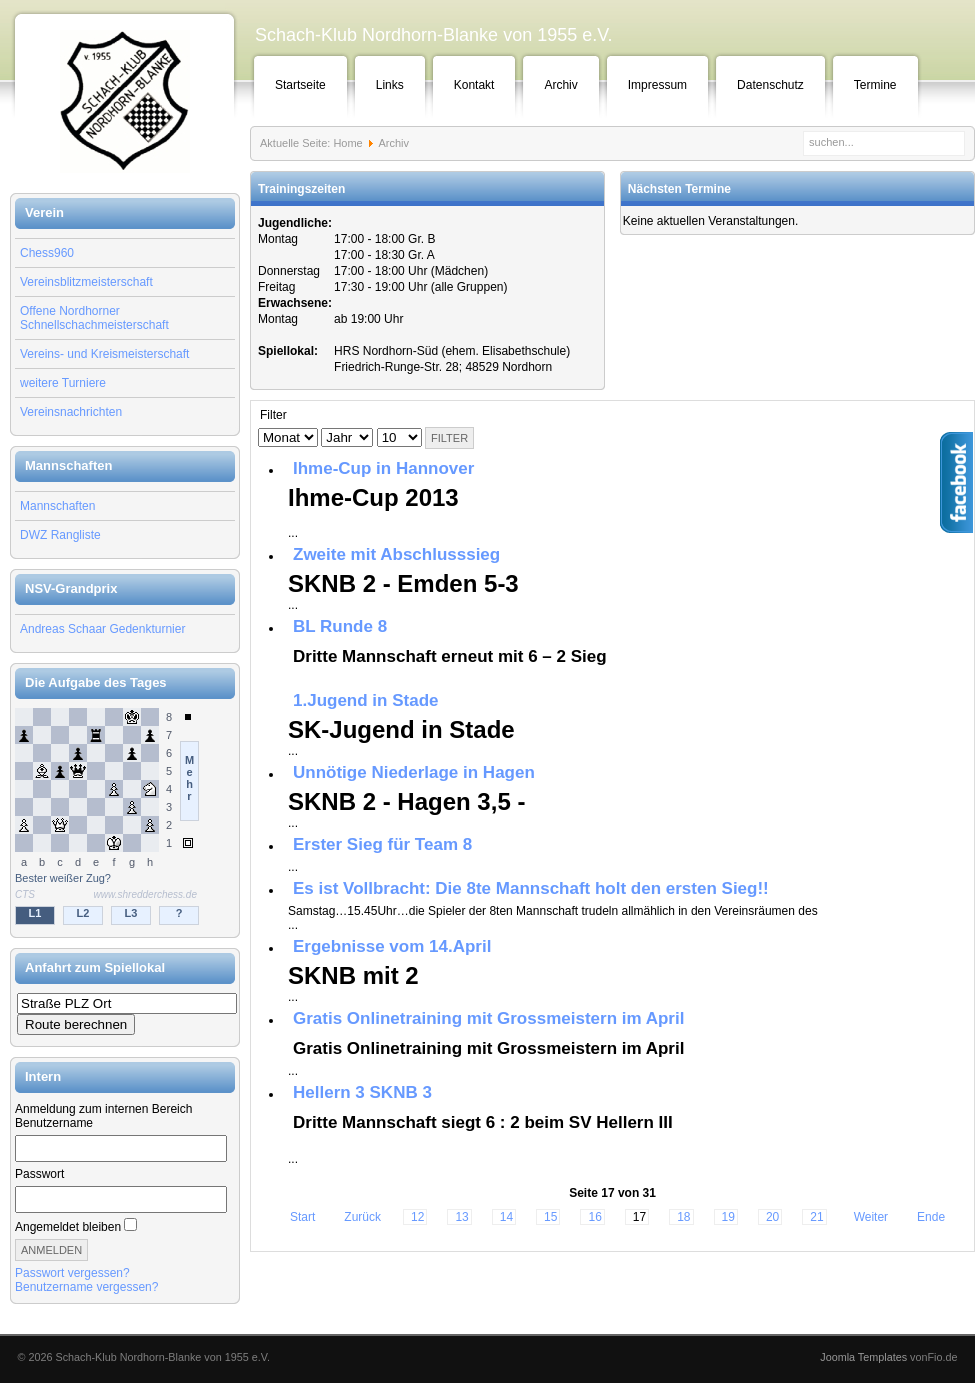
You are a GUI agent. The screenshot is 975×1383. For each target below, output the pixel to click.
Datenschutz (770, 85)
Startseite (300, 85)
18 (683, 1217)
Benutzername (54, 1123)
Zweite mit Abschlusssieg (396, 554)
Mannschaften (57, 506)
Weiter (871, 1217)
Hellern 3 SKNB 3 (362, 1092)
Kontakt (474, 85)
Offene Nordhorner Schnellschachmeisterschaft (94, 318)
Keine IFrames (125, 818)
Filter (449, 438)
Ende (931, 1217)
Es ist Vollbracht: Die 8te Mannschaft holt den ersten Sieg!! (531, 888)
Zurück (362, 1217)
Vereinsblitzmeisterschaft (86, 282)
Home (347, 143)
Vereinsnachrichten (71, 412)
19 (728, 1217)
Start (302, 1217)
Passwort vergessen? (72, 1273)
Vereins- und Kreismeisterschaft (104, 354)
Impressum (657, 85)
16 (594, 1217)
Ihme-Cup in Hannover (383, 468)
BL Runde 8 (340, 626)
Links (390, 85)
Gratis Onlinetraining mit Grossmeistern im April (488, 1018)
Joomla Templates (863, 1357)
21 (816, 1217)
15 (550, 1217)
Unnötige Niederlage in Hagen (414, 772)
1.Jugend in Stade (365, 700)
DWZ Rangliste (60, 535)
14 (506, 1217)
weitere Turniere (63, 383)
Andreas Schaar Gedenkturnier (102, 629)
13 (461, 1217)
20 (772, 1217)
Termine (875, 85)
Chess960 (47, 253)
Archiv (560, 85)
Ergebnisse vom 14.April (392, 946)
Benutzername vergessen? (86, 1287)
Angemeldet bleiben (68, 1227)
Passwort (39, 1174)
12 (417, 1217)
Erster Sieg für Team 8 (382, 844)
